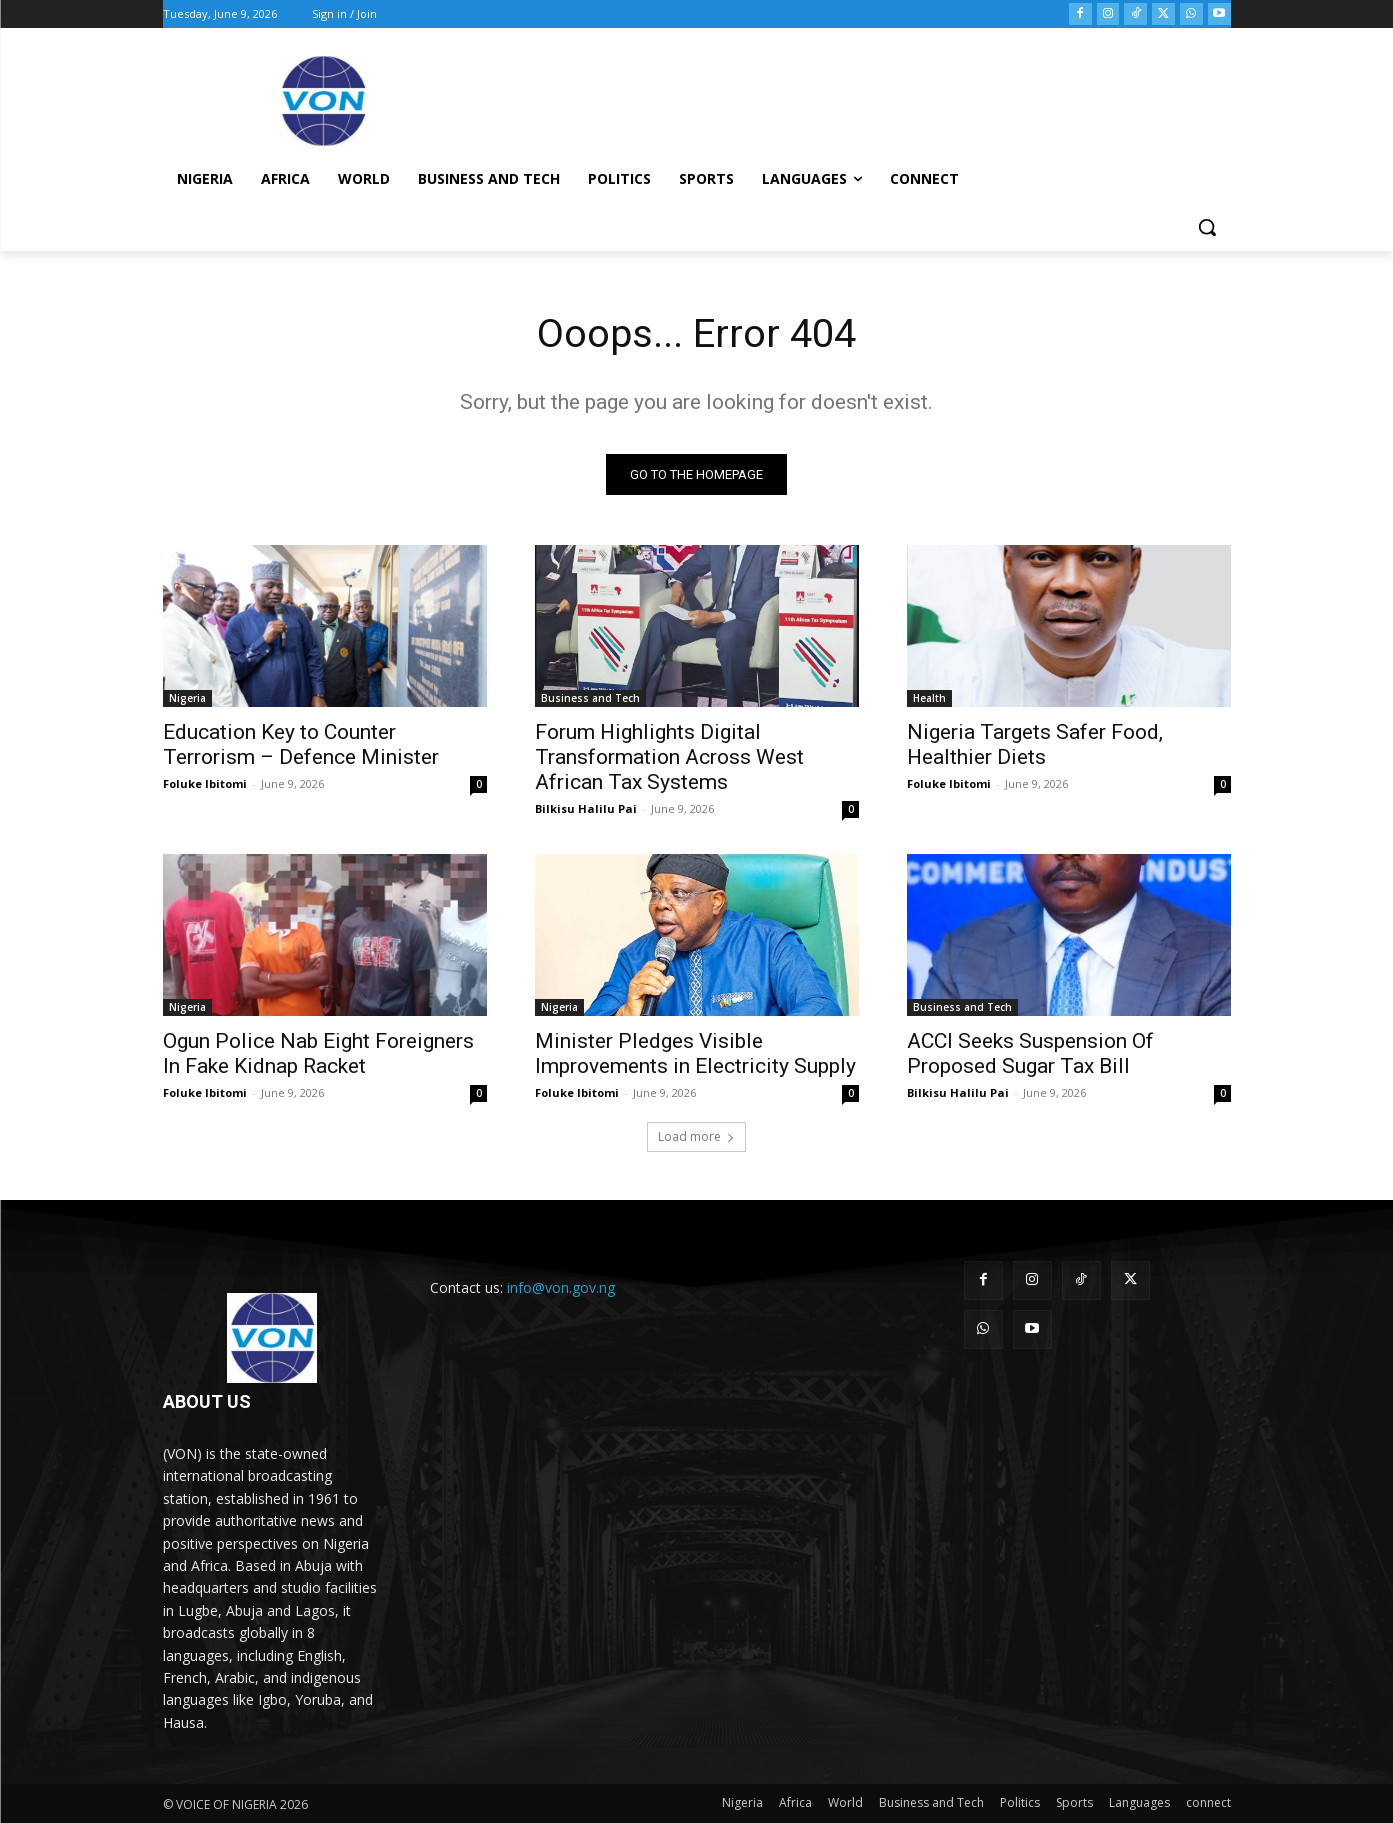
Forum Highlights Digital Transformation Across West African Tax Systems (669, 757)
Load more (696, 1136)
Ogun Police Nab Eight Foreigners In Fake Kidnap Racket (318, 1053)
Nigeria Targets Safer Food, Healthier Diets (1035, 744)
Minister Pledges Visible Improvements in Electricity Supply (695, 1053)
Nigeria (187, 698)
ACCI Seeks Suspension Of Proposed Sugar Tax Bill (1030, 1053)
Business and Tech (590, 698)
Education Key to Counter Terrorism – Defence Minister (301, 744)
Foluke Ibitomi (205, 783)
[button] (1207, 227)
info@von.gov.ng (561, 1287)
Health (929, 698)
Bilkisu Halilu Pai (586, 808)
